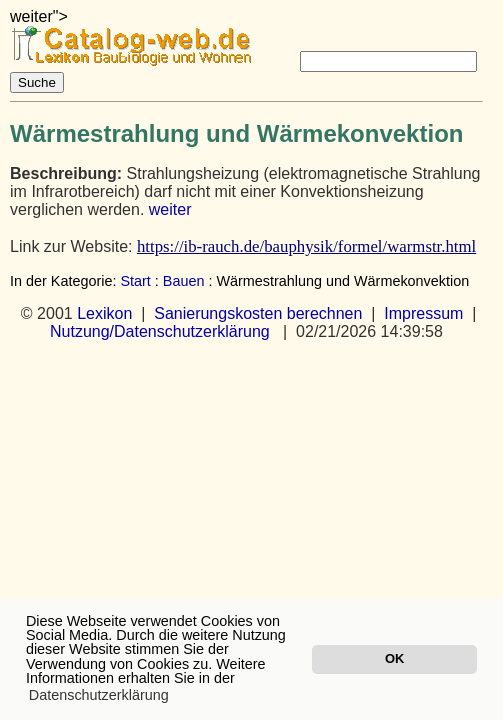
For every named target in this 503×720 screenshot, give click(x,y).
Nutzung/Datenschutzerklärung (160, 331)
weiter (170, 209)
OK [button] (394, 658)
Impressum (423, 313)
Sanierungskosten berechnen (258, 313)
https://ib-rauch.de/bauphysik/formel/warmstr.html (306, 246)
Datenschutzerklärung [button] (99, 695)
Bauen (184, 281)
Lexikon (104, 313)
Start (135, 281)
